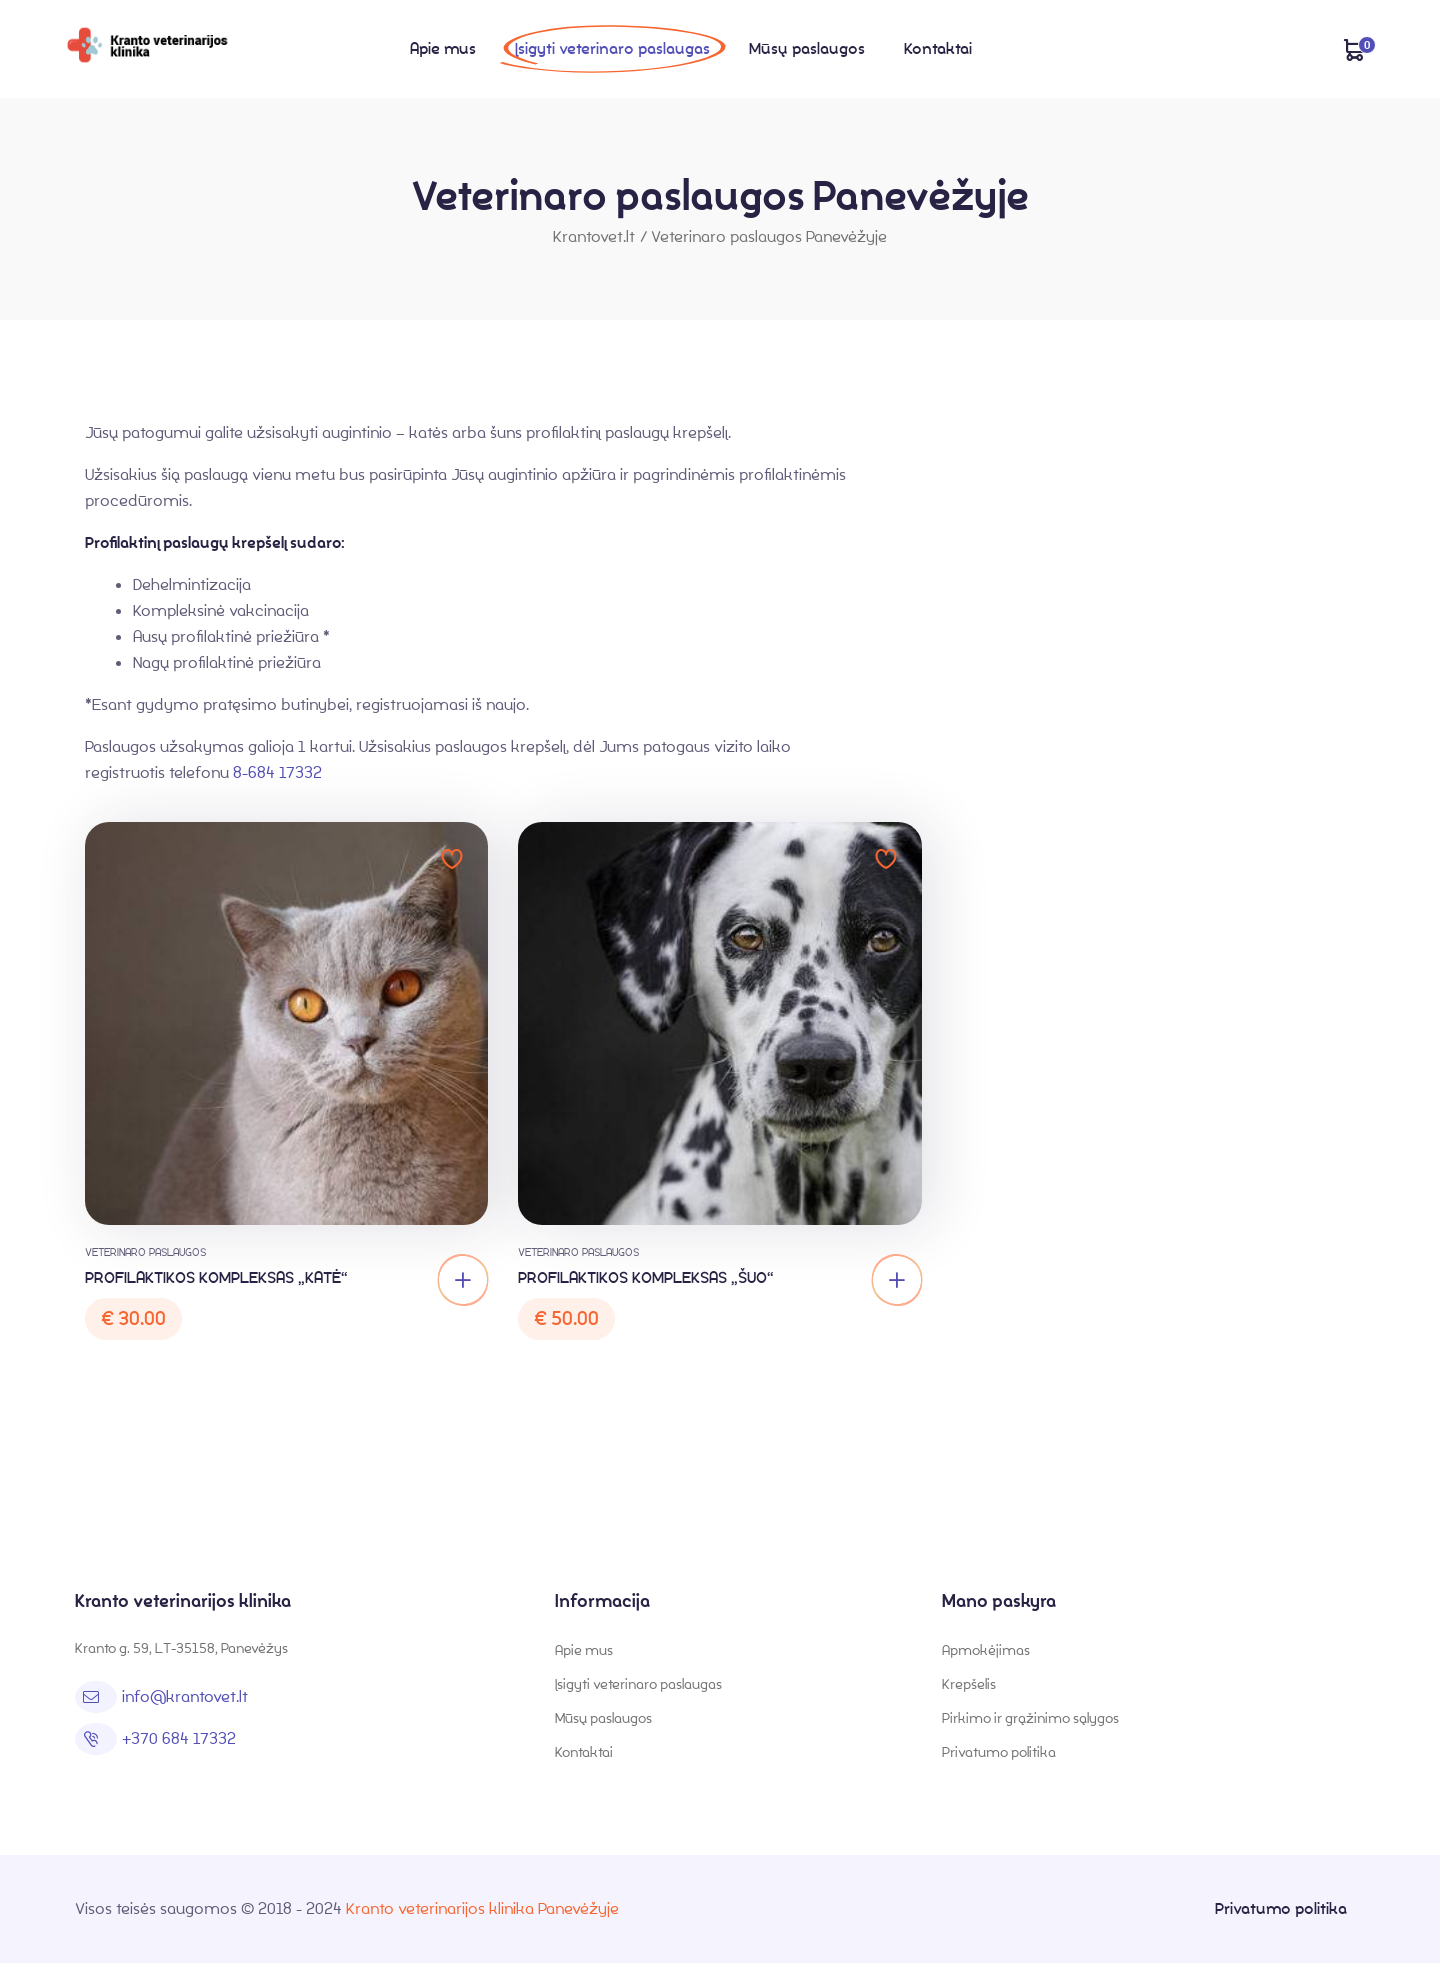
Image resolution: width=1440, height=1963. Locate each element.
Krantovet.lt (594, 236)
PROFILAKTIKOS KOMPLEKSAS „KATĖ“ (216, 1277)
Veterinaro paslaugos (145, 1252)
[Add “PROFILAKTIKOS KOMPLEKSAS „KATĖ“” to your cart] (463, 1280)
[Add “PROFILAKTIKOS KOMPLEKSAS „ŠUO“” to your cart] (897, 1280)
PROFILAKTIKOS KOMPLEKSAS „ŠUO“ (646, 1277)
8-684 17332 (277, 772)
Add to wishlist (452, 859)
